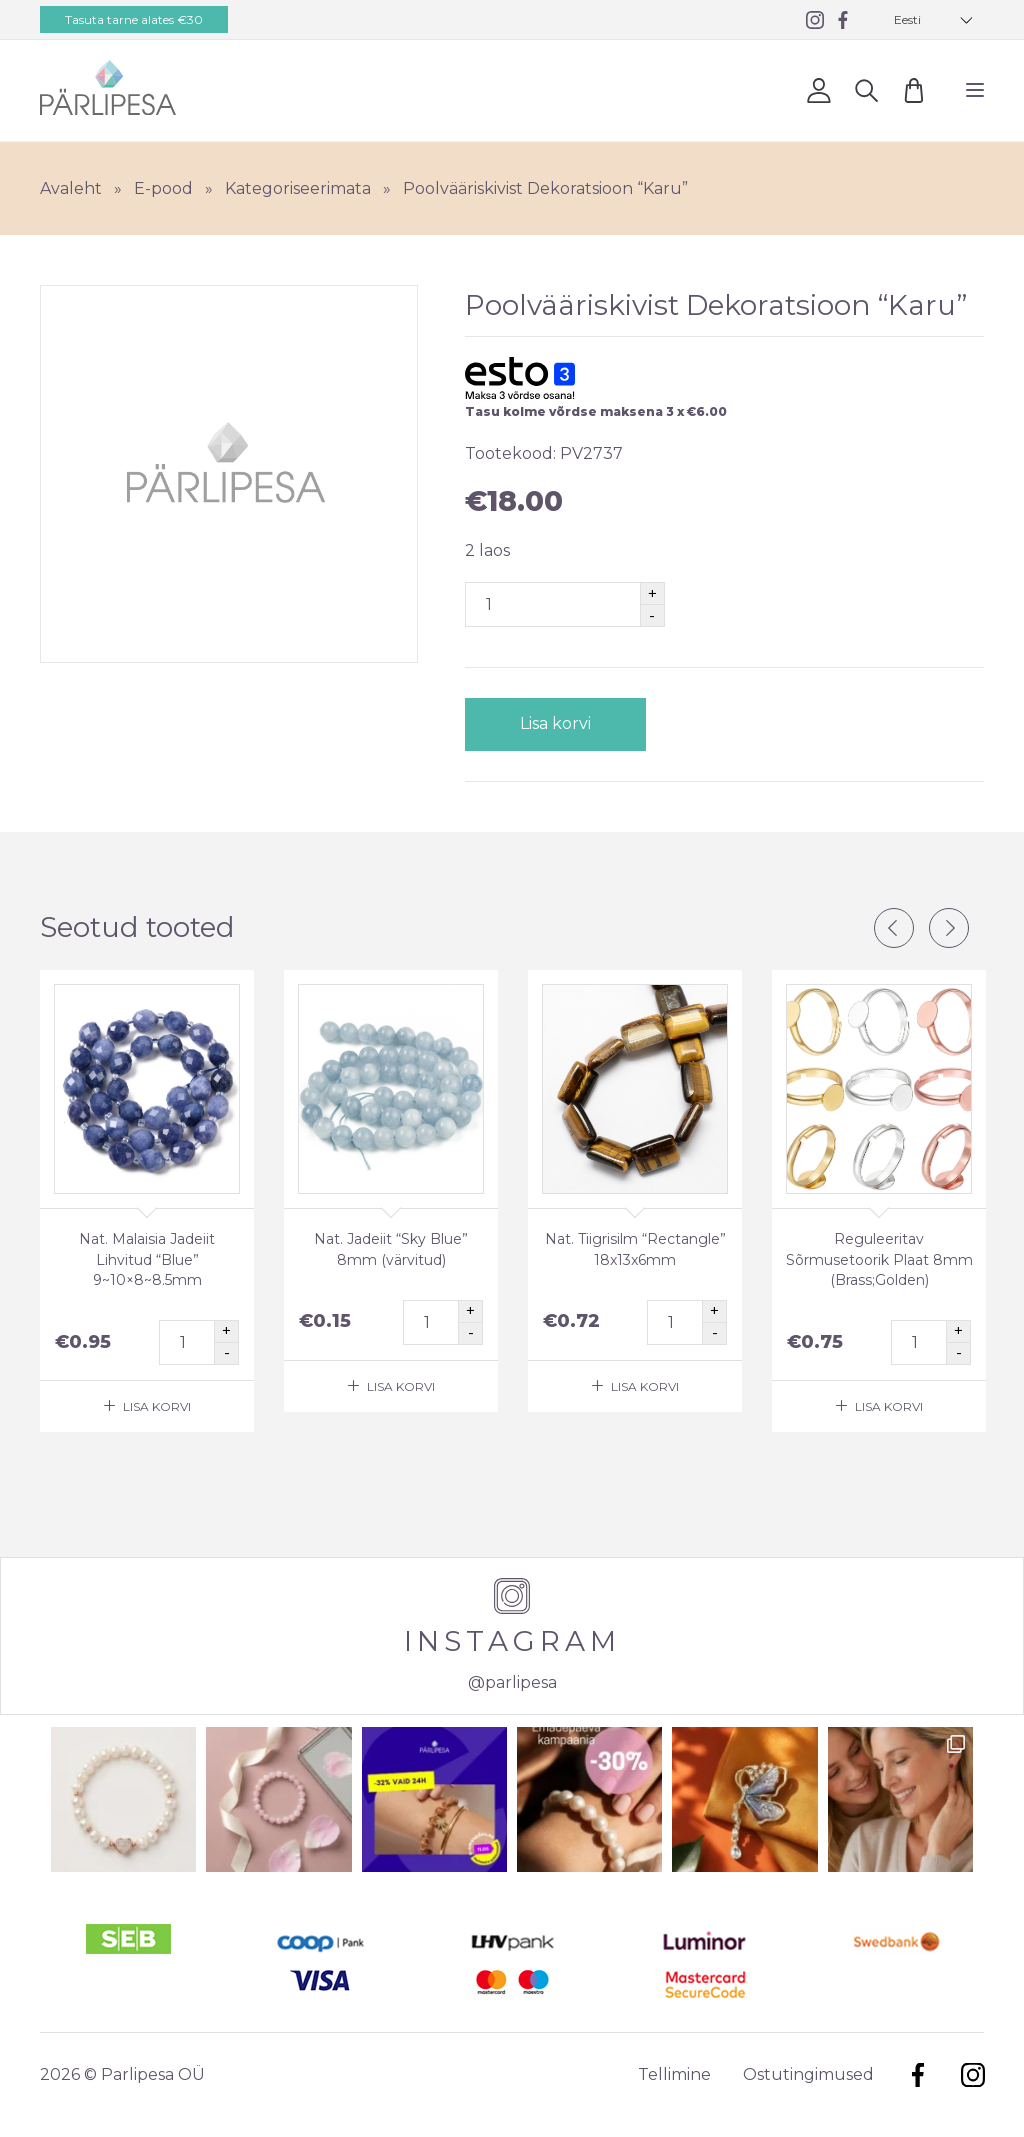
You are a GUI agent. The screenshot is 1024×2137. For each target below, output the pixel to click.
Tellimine (674, 2074)
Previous (894, 928)
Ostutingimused (808, 2074)
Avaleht (71, 188)
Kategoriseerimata (298, 188)
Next (949, 928)
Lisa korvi (554, 723)
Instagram (972, 2074)
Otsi (866, 89)
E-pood (163, 188)
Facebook (917, 2074)
